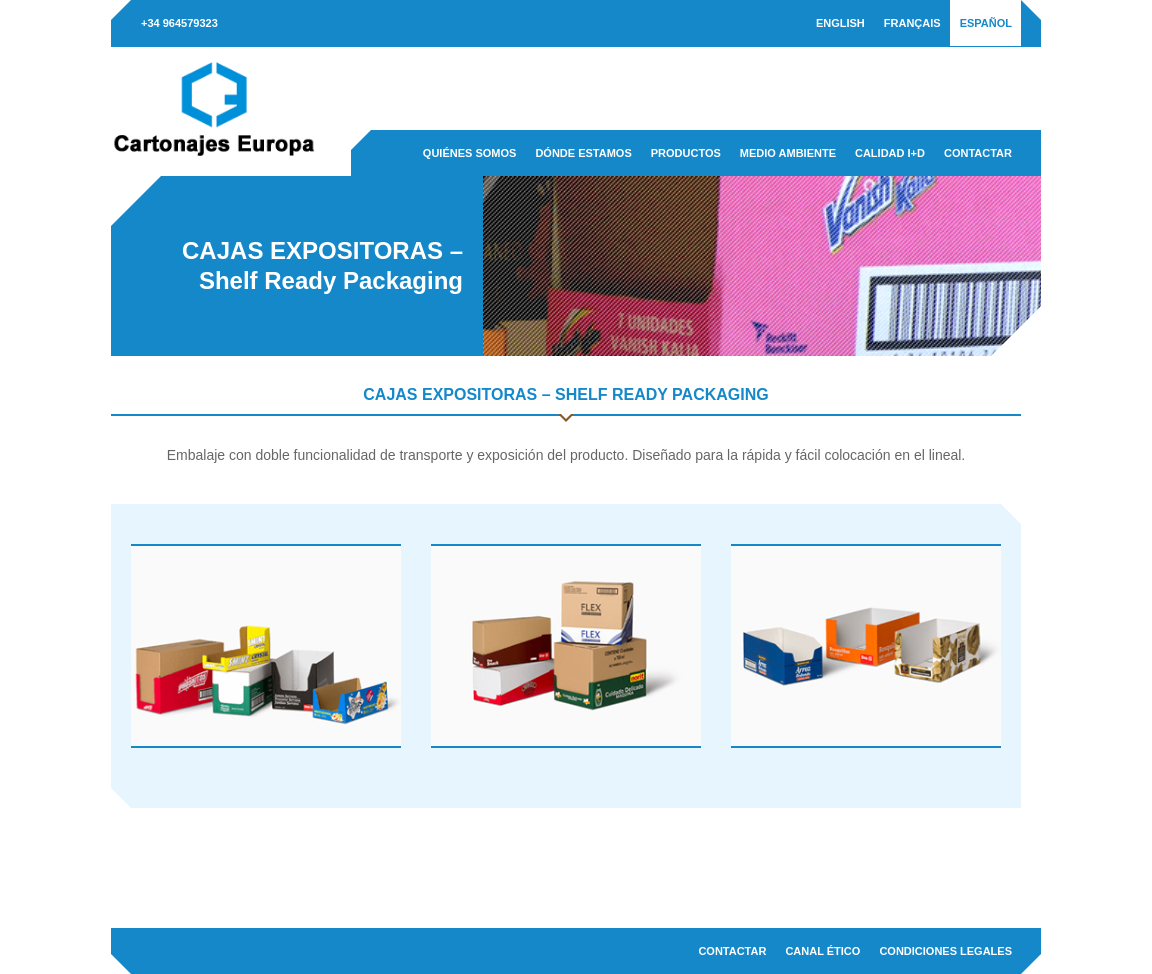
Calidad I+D (890, 153)
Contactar (978, 153)
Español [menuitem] (986, 23)
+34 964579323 (179, 23)
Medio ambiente (788, 153)
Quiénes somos (470, 153)
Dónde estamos (583, 153)
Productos (686, 153)
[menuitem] (840, 23)
